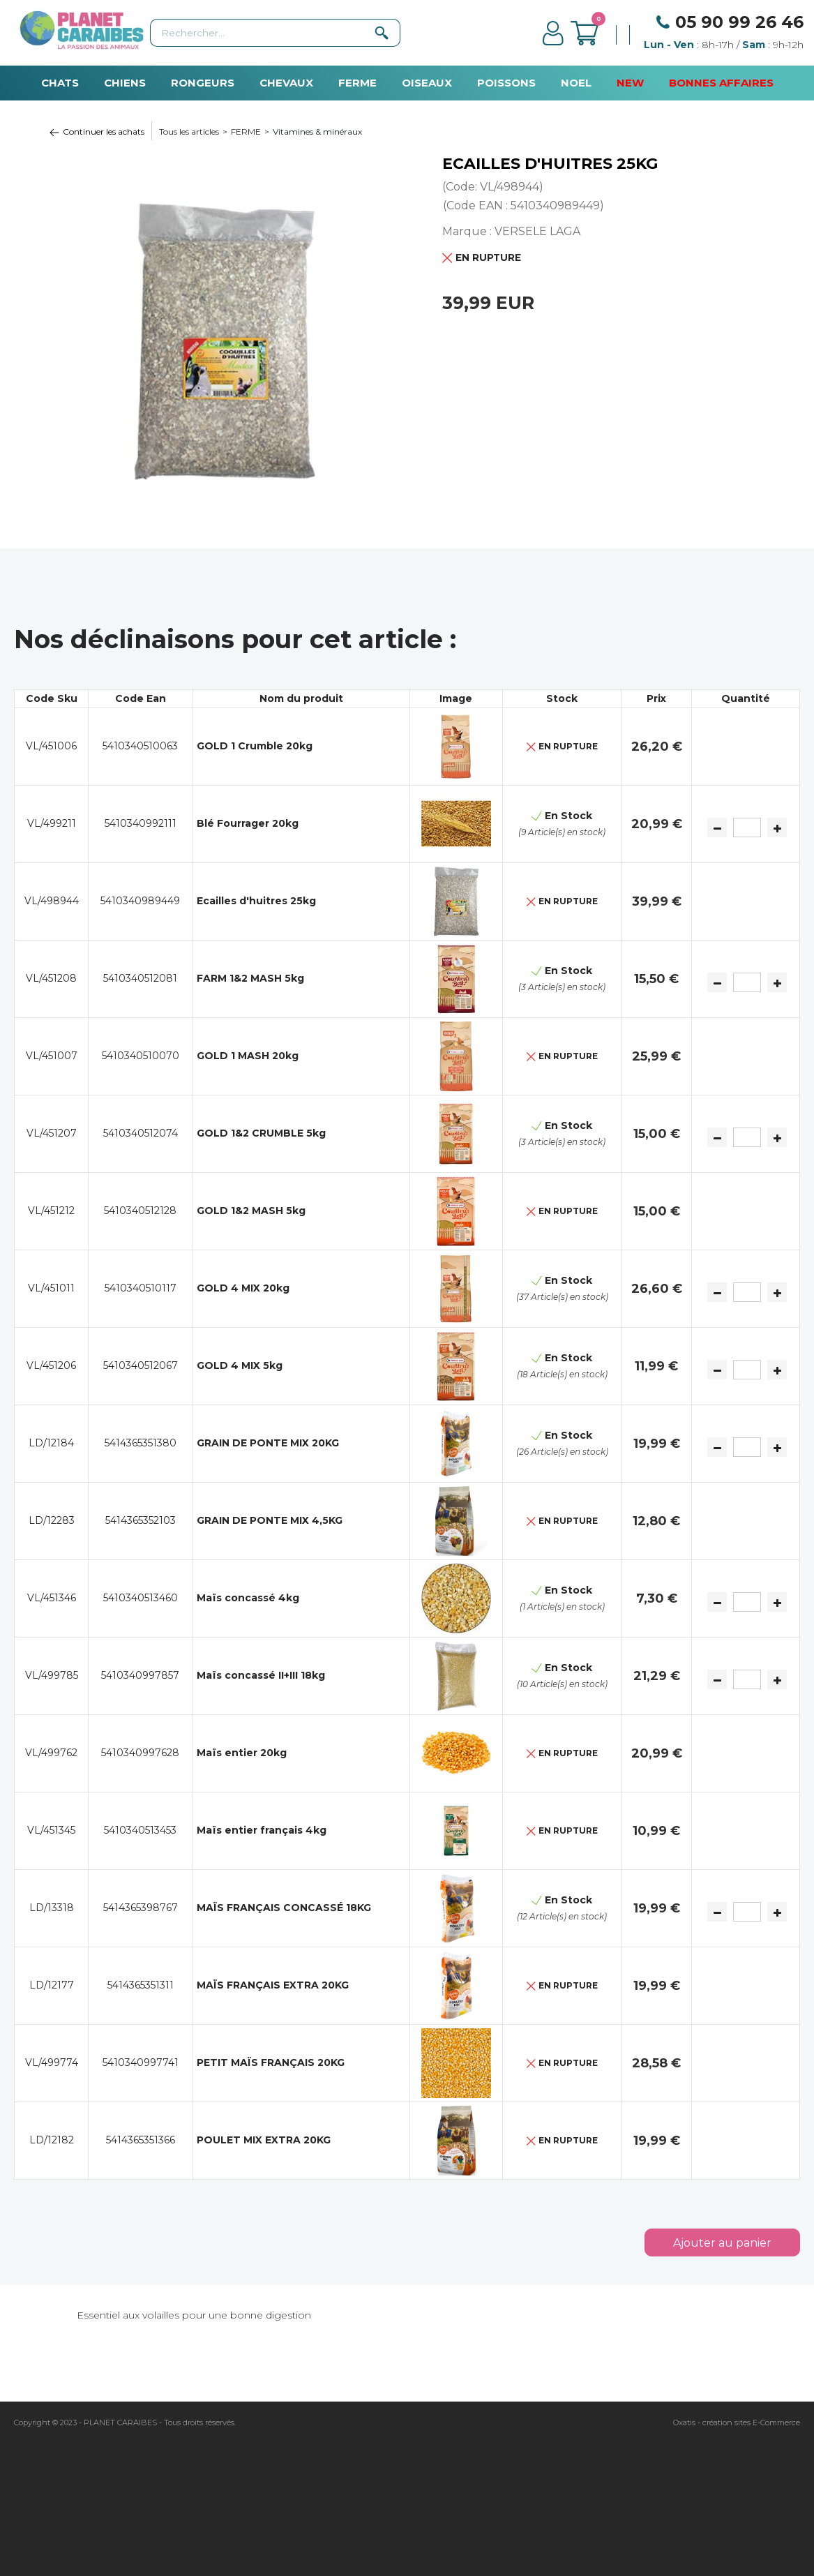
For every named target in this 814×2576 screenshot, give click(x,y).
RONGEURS (202, 82)
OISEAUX (427, 82)
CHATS (60, 82)
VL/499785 (51, 1675)
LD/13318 (51, 1907)
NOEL (576, 82)
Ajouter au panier (722, 2242)
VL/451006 (51, 746)
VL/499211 (51, 823)
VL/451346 (51, 1598)
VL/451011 (51, 1288)
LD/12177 (51, 1985)
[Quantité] (747, 827)
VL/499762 (51, 1752)
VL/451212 (51, 1210)
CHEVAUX (286, 82)
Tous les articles (189, 131)
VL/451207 (52, 1133)
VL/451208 (51, 978)
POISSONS (506, 82)
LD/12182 (51, 2140)
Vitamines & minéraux (317, 131)
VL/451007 (51, 1055)
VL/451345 (51, 1830)
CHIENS (125, 82)
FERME (357, 82)
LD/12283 (52, 1520)
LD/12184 (51, 1443)
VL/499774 (51, 2062)
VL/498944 (51, 900)
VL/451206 (51, 1365)
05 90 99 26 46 (739, 22)
